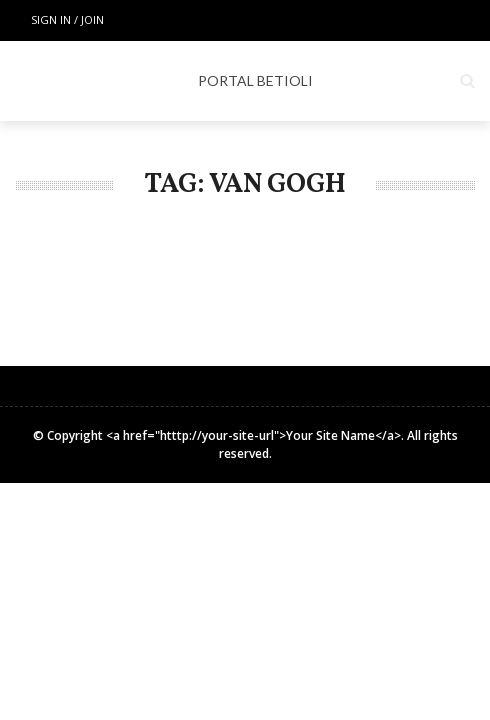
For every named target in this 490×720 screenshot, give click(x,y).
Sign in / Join (67, 19)
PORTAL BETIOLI (255, 80)
